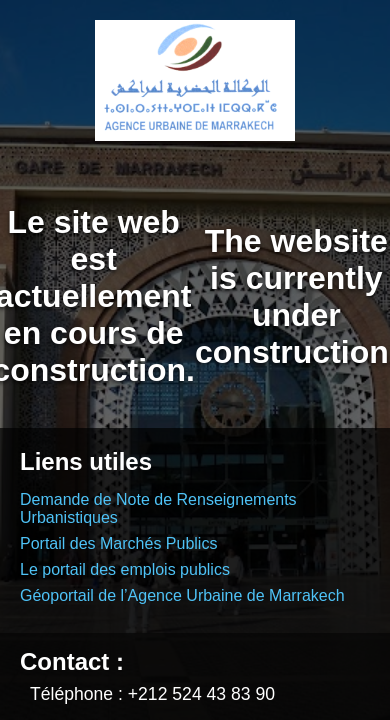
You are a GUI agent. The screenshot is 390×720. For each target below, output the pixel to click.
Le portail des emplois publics (125, 569)
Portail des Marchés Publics (118, 543)
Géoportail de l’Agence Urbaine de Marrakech (182, 595)
